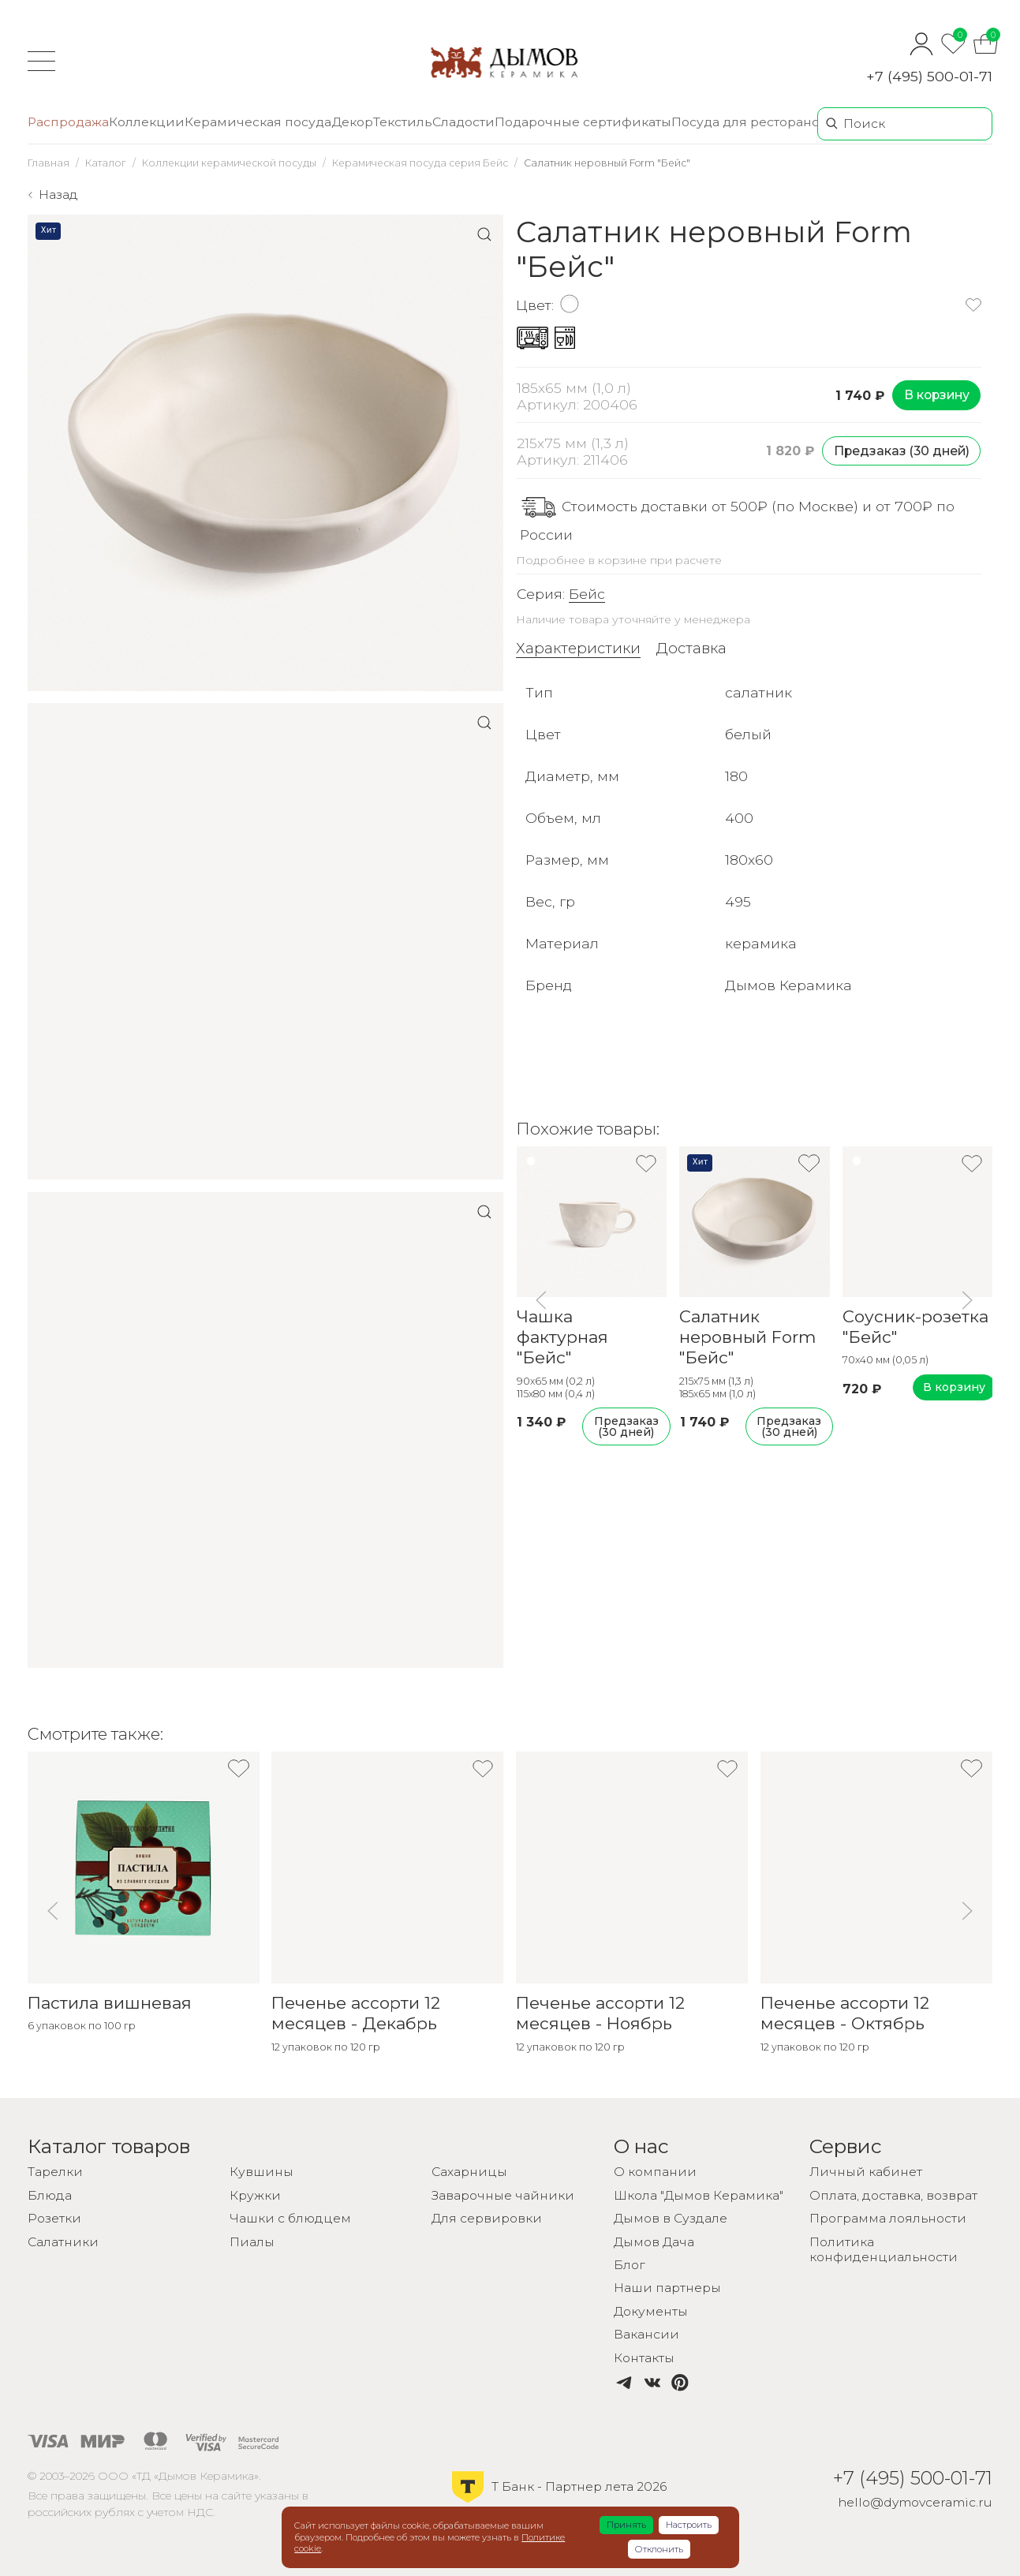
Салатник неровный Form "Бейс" (747, 1337)
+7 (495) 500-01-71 (929, 76)
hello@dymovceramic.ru (915, 2502)
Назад (58, 194)
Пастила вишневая (110, 2003)
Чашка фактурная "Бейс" (561, 1337)
